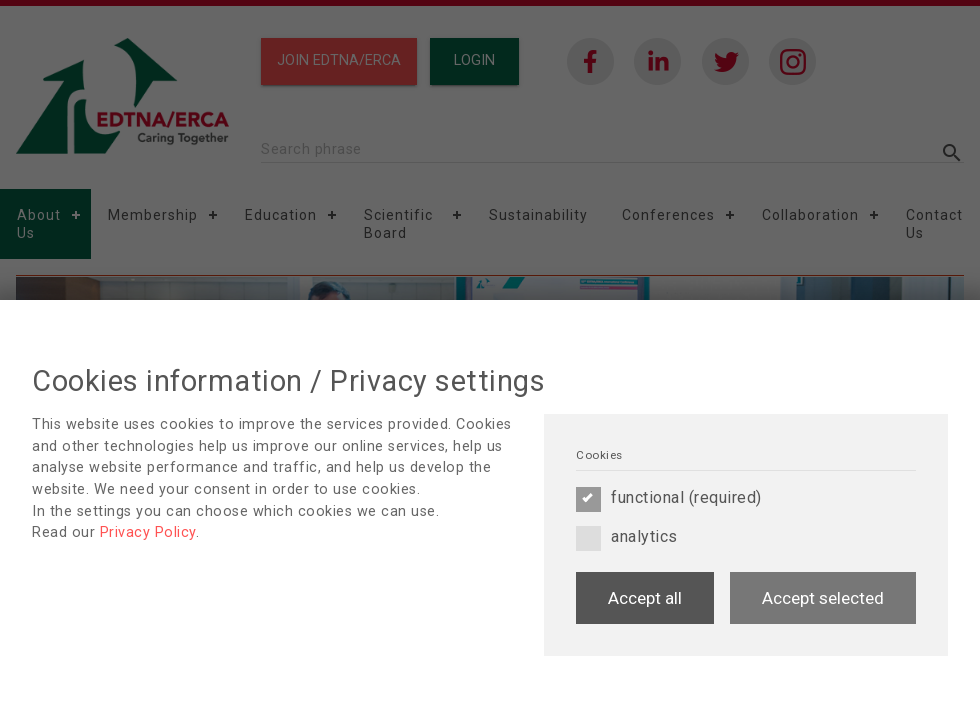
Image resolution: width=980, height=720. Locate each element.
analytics (627, 537)
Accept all (645, 598)
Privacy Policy (148, 532)
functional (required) (669, 498)
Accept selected (823, 598)
